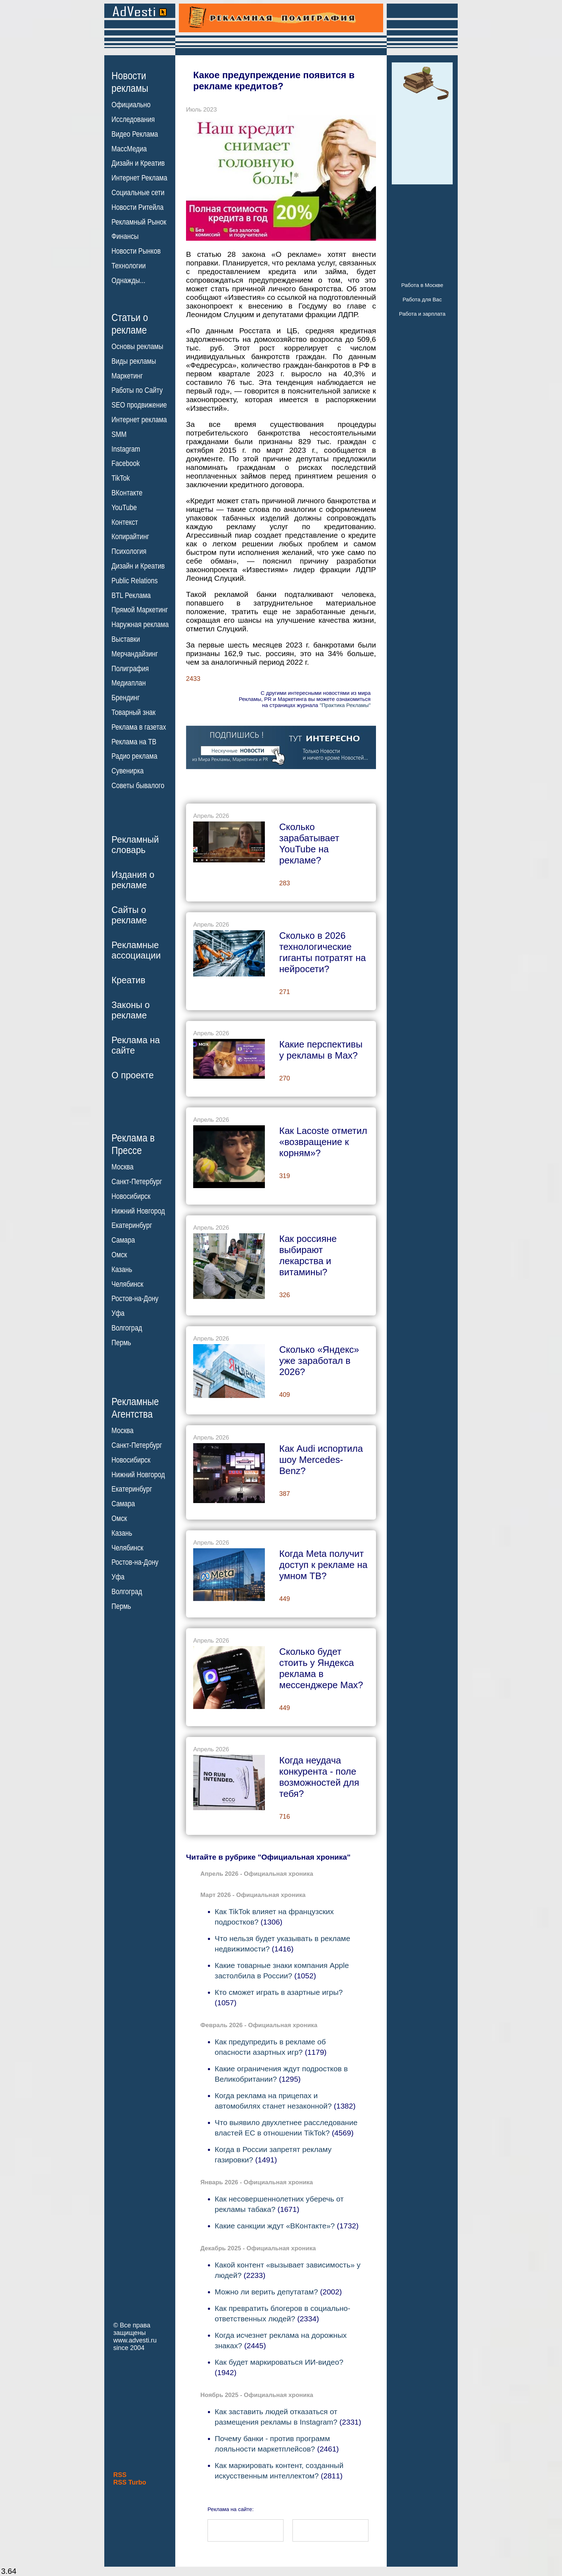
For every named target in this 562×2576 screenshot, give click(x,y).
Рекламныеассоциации (136, 950)
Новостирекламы (129, 82)
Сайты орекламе (129, 915)
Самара (123, 1240)
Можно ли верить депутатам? (266, 2292)
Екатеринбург (131, 1225)
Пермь (121, 1342)
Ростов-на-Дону (134, 1298)
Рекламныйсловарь (135, 844)
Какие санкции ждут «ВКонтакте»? (275, 2226)
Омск (119, 1255)
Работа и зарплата (422, 314)
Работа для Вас (422, 299)
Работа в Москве (422, 285)
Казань (121, 1269)
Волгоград (126, 1328)
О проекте (132, 1075)
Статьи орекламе (129, 323)
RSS (120, 2474)
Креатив (128, 980)
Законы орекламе (130, 1010)
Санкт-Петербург (136, 1181)
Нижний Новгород (138, 1210)
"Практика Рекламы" (345, 705)
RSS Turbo (129, 2482)
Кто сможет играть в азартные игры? (279, 1992)
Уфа (117, 1313)
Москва (122, 1167)
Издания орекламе (132, 880)
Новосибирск (131, 1196)
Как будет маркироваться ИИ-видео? (279, 2362)
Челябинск (127, 1284)
